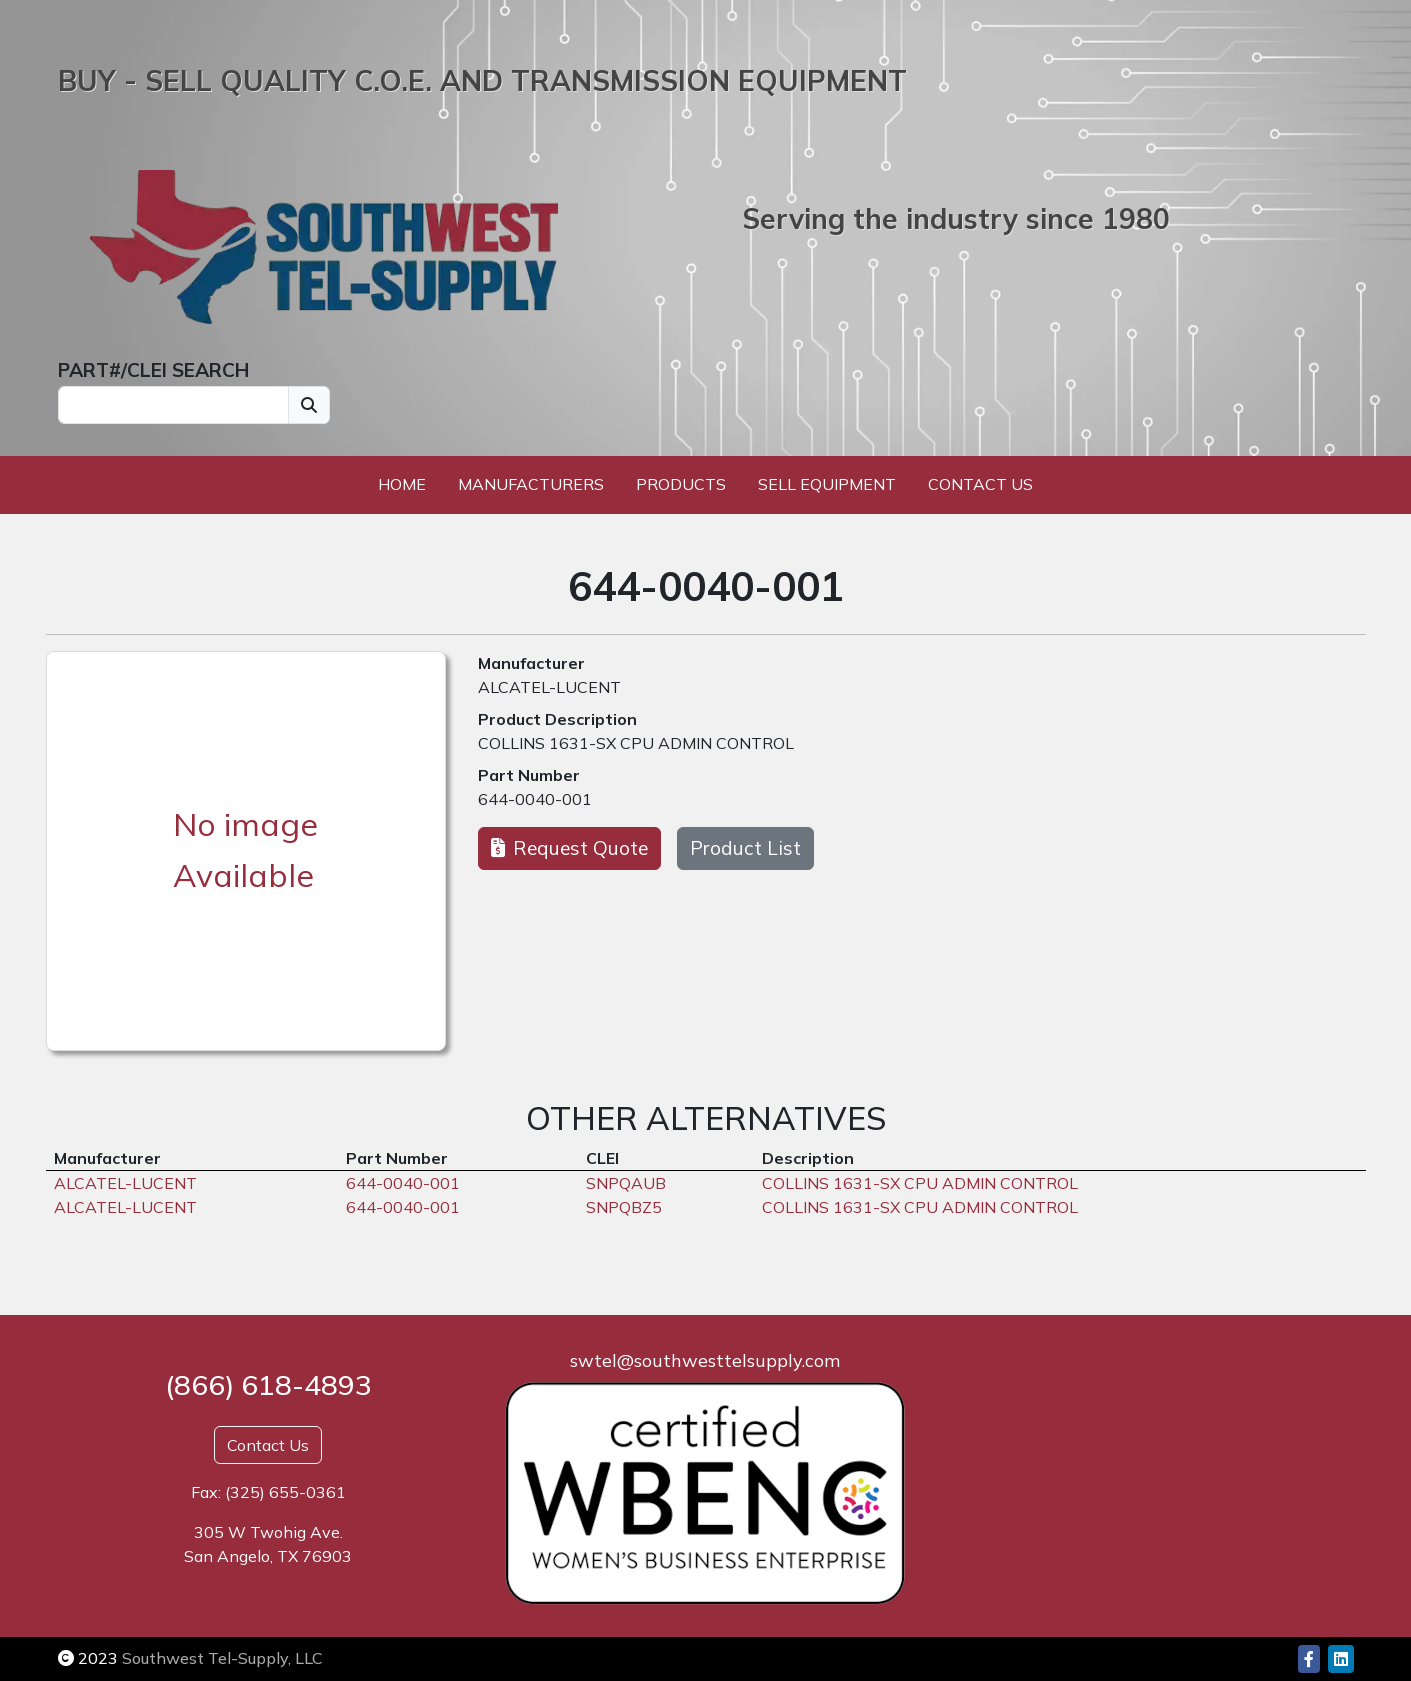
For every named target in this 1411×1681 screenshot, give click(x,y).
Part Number (529, 775)
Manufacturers (531, 484)
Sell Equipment (827, 484)
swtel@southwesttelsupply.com (705, 1360)
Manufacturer (531, 663)
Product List (745, 848)
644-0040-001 (535, 799)
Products (681, 484)
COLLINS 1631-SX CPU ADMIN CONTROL (636, 743)
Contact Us (980, 484)
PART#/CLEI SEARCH (153, 370)
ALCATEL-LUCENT (549, 687)
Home (402, 484)
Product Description (557, 719)
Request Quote (569, 848)
